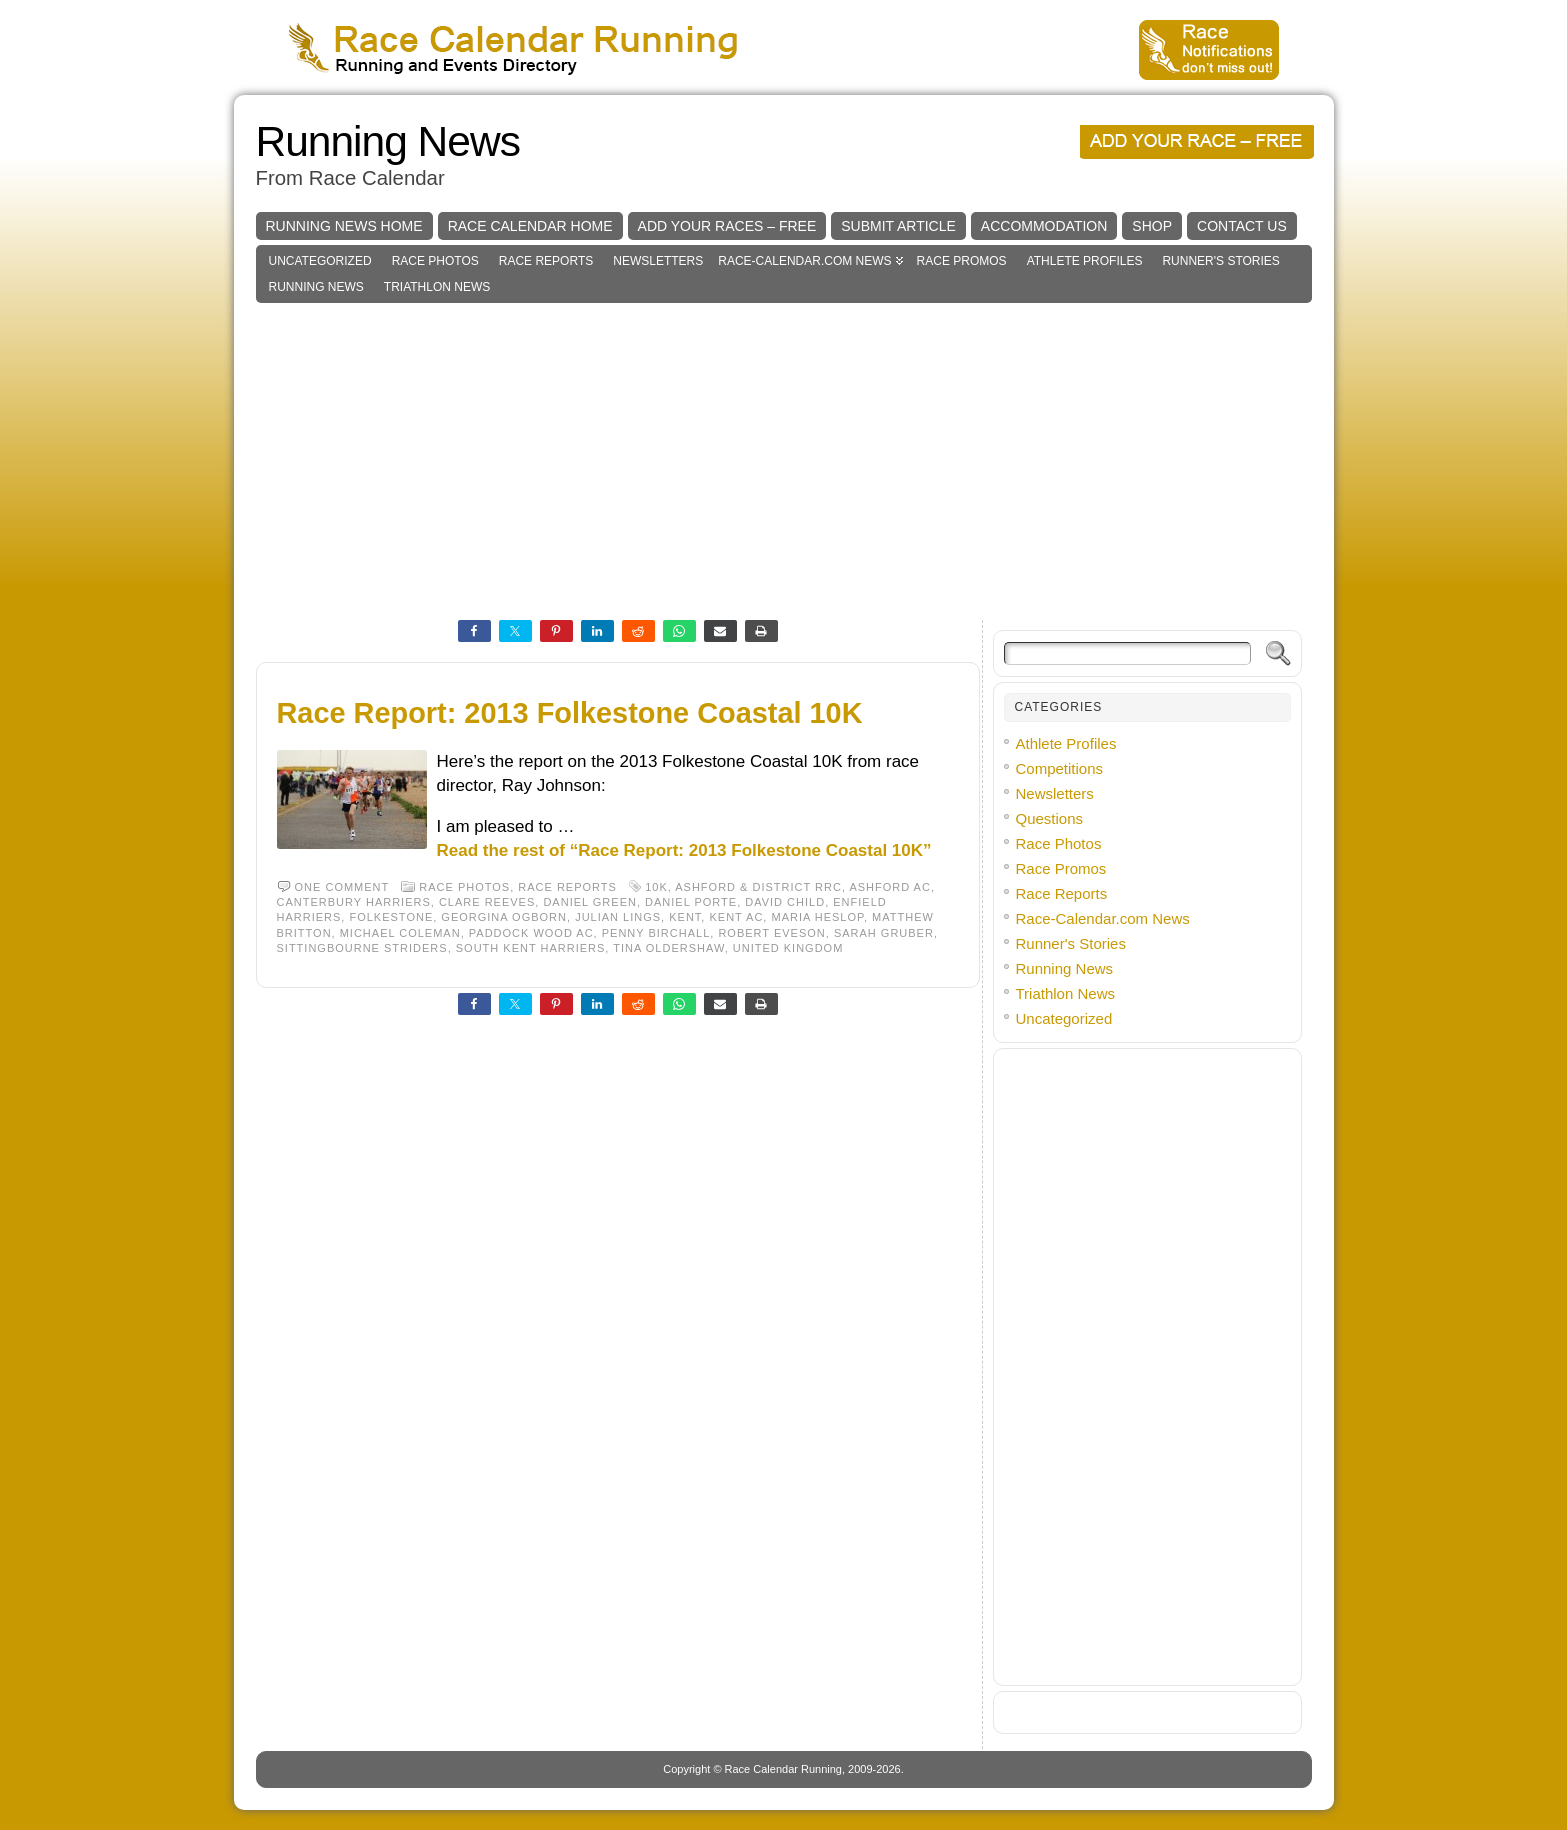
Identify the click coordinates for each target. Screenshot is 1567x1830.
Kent (685, 917)
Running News (388, 141)
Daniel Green (590, 902)
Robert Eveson (771, 933)
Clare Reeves (487, 902)
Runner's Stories (1220, 261)
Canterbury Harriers (354, 902)
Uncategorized (320, 261)
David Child (785, 902)
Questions (1050, 818)
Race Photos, (468, 887)
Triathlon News (437, 287)
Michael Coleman (400, 933)
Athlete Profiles (1085, 261)
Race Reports (546, 261)
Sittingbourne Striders (362, 948)
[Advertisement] (784, 453)
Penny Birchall (656, 933)
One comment (342, 887)
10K (656, 887)
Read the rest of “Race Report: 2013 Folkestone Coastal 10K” (684, 850)
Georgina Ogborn (504, 917)
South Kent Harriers (531, 948)
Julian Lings (618, 917)
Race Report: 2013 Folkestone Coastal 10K (570, 713)
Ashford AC (890, 887)
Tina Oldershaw (668, 948)
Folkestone (391, 917)
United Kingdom (788, 948)
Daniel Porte (691, 902)
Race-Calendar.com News (804, 261)
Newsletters (658, 261)
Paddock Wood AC (531, 933)
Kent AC (736, 917)
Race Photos (435, 261)
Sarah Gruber (884, 933)
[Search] (1127, 653)
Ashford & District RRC (758, 887)
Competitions (1060, 768)
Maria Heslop (817, 917)
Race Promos (962, 261)
